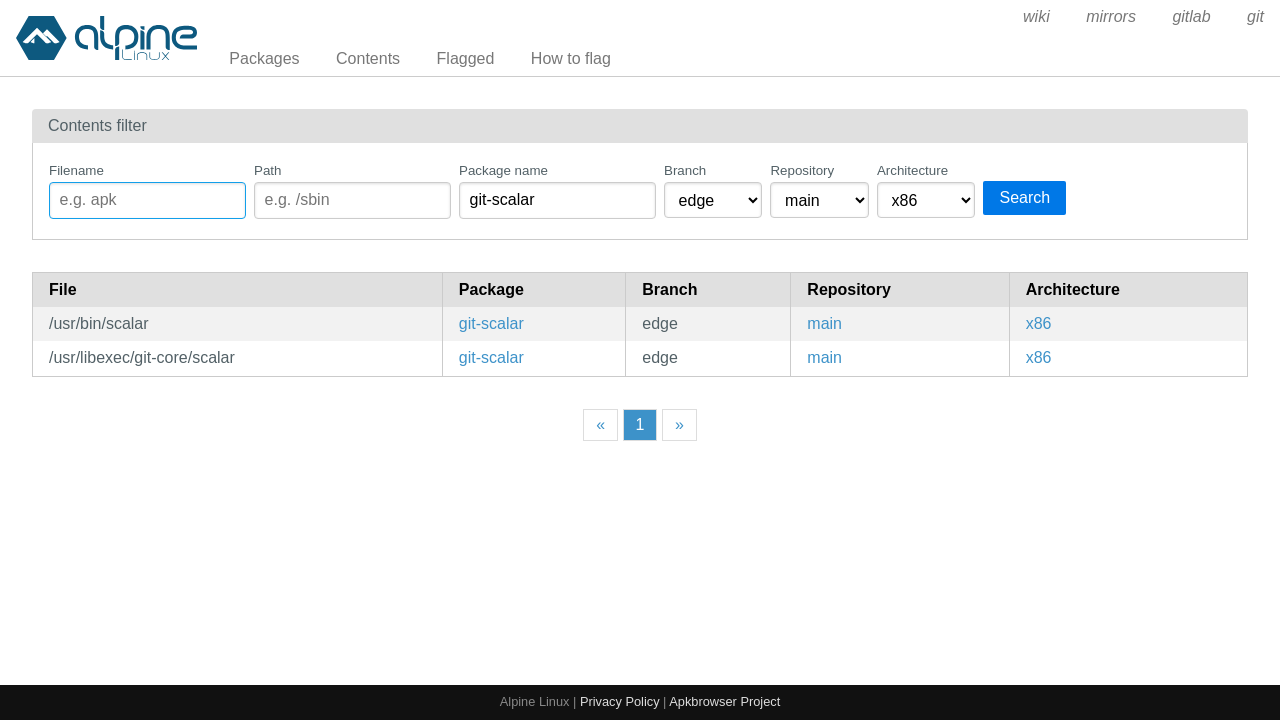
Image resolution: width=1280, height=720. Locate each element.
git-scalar (491, 323)
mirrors (1111, 16)
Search (1024, 197)
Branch (685, 170)
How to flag (571, 58)
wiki (1036, 16)
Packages (264, 58)
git (1255, 16)
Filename (76, 170)
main (824, 323)
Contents (368, 58)
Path (267, 170)
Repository (802, 170)
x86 (1039, 323)
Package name (503, 170)
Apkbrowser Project (724, 701)
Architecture (912, 170)
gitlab (1191, 16)
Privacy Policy (620, 701)
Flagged (466, 58)
